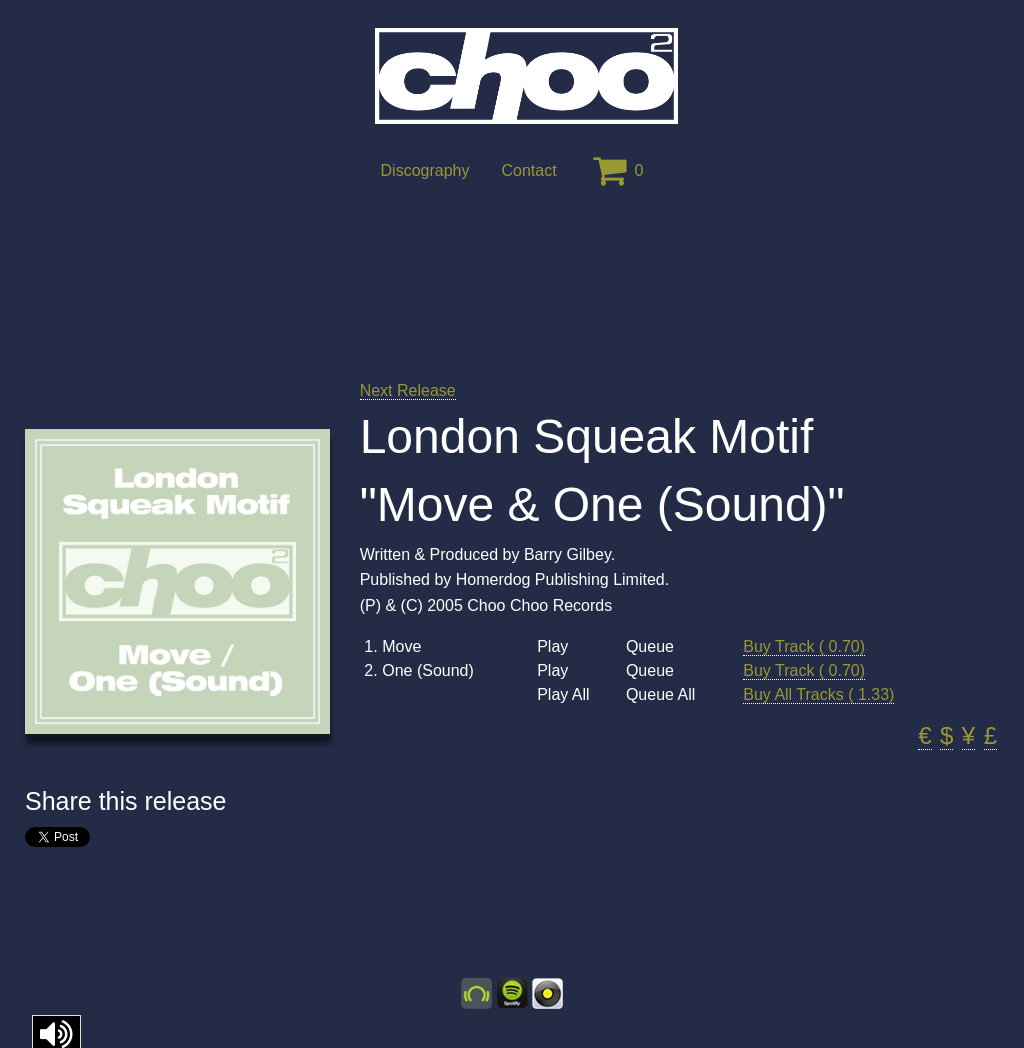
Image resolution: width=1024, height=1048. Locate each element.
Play (552, 647)
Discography (425, 170)
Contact (528, 170)
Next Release (408, 390)
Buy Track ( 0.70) (804, 646)
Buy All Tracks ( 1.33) (818, 694)
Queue (650, 647)
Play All (563, 695)
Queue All (660, 695)
